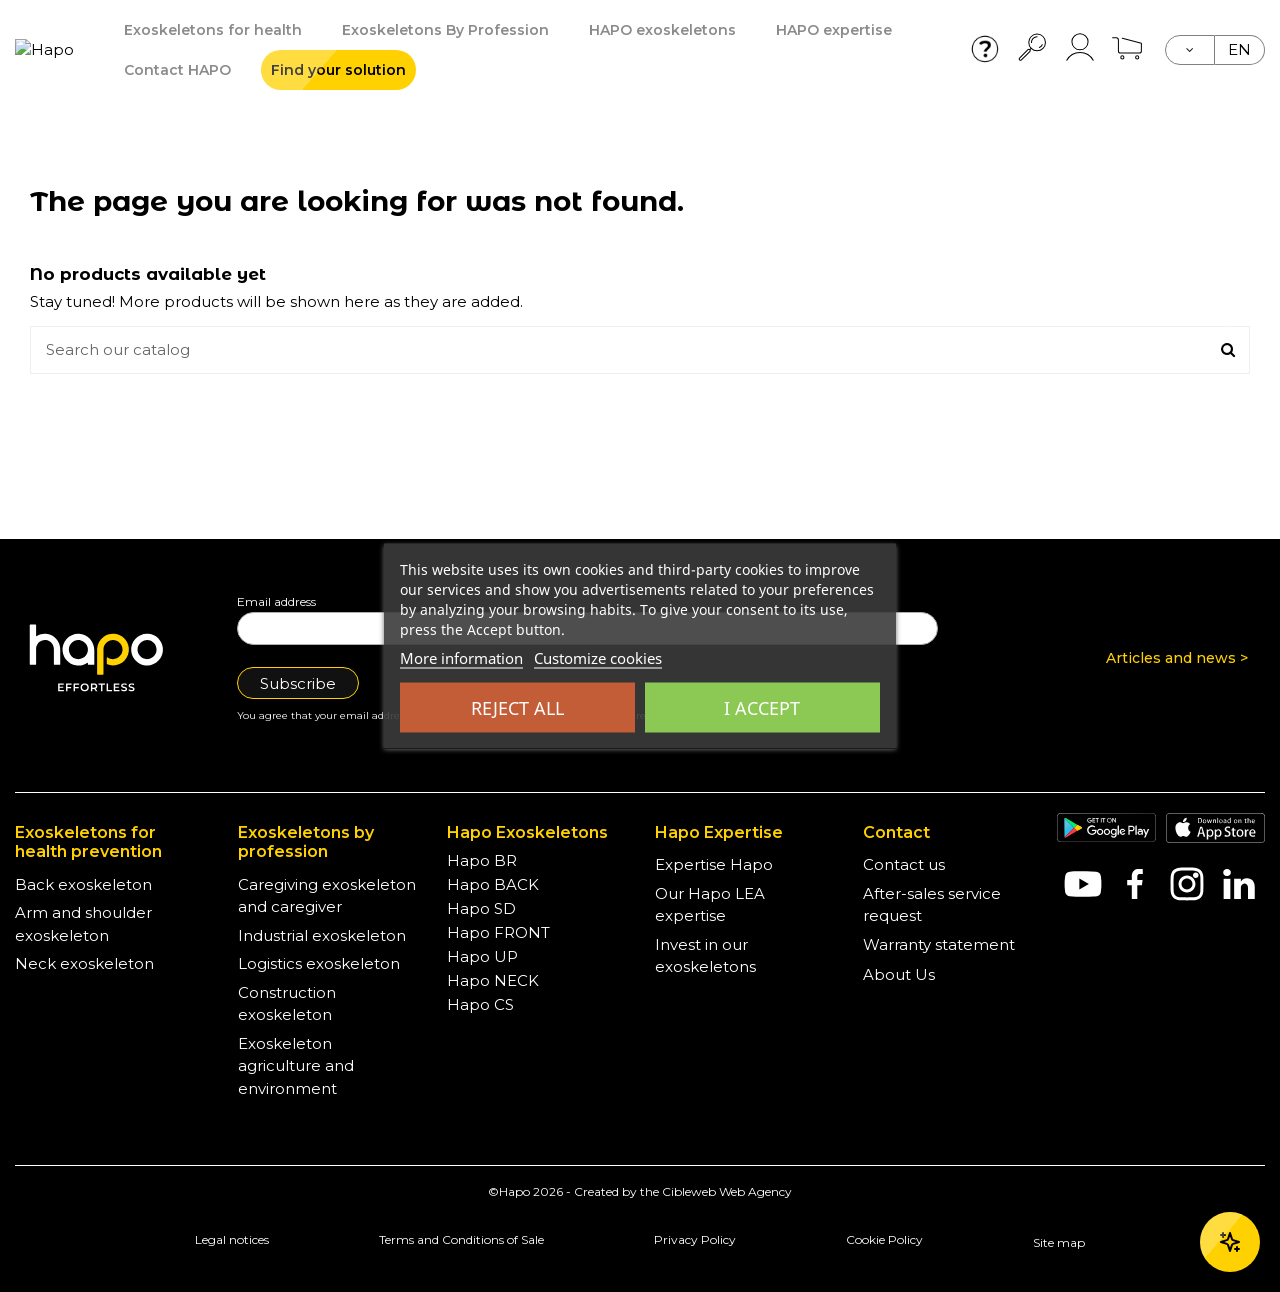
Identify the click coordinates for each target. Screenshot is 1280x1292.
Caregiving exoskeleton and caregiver (327, 896)
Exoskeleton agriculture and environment (296, 1066)
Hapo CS (480, 1004)
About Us (899, 974)
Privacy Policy (695, 1239)
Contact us (904, 864)
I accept (762, 708)
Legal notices (232, 1239)
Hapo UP (482, 956)
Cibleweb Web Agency (727, 1191)
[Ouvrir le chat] (1230, 1242)
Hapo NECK (493, 980)
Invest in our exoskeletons (705, 956)
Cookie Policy (884, 1239)
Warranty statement (939, 944)
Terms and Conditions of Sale (461, 1239)
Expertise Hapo (714, 864)
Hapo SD (481, 908)
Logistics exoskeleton (319, 963)
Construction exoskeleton (287, 1004)
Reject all (517, 708)
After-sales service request (932, 905)
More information (461, 658)
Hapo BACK (493, 884)
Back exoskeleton (83, 884)
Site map (1059, 1242)
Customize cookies (598, 658)
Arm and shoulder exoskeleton (83, 924)
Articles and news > (1177, 658)
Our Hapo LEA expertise (710, 905)
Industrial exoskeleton (322, 935)
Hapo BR (482, 860)
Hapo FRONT (498, 932)
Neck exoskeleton (84, 963)
